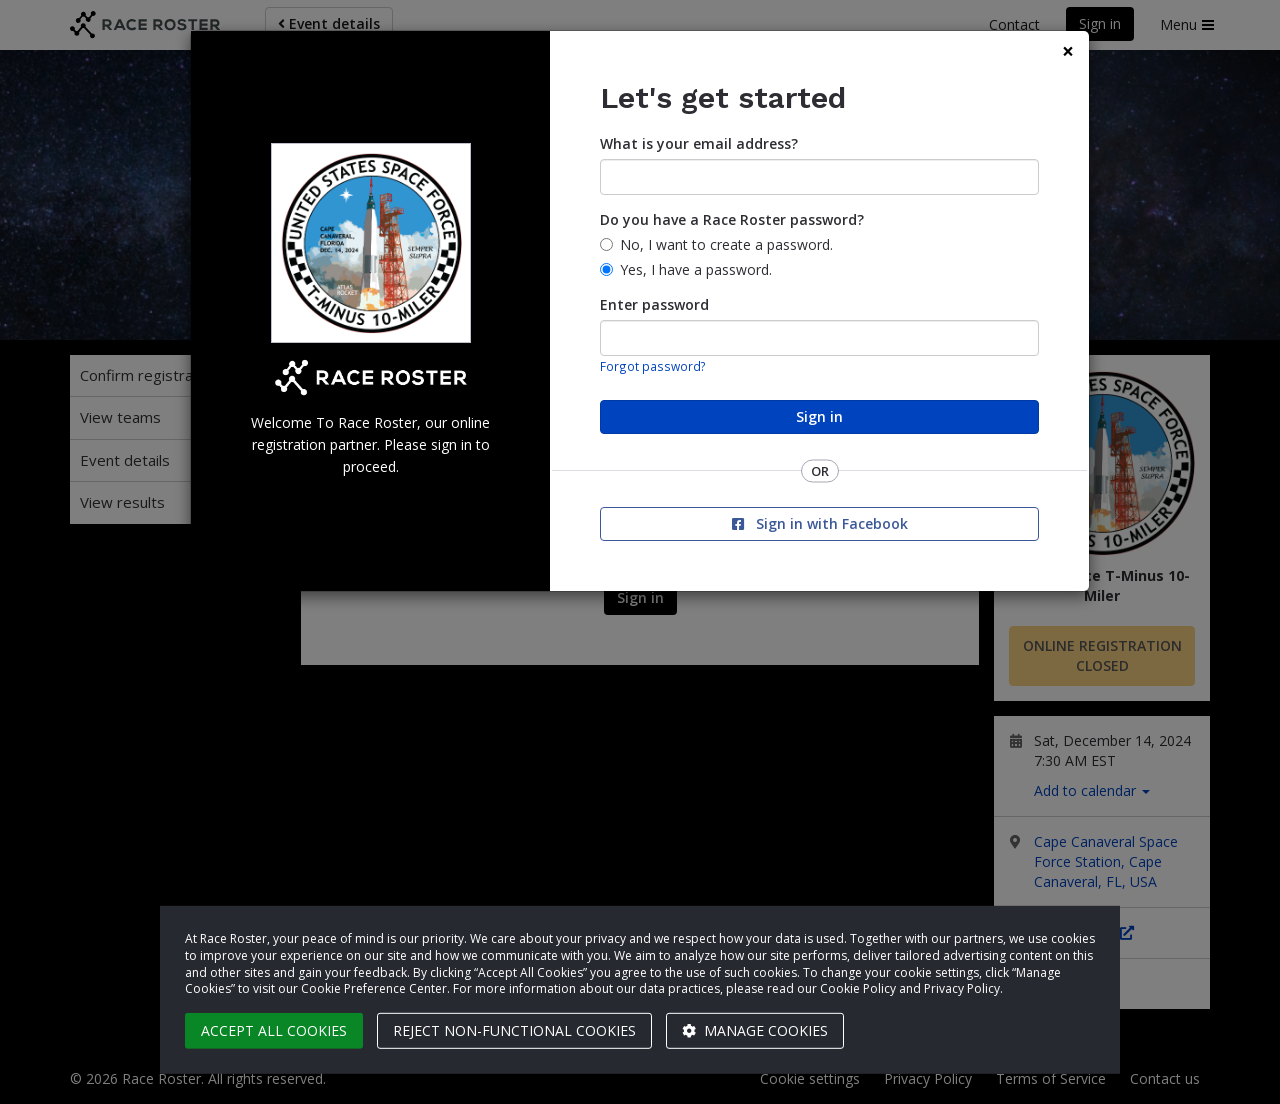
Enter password (654, 304)
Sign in (819, 416)
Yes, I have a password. (696, 269)
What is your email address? (699, 143)
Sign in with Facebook (820, 523)
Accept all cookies (274, 1030)
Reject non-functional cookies (514, 1030)
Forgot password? (653, 366)
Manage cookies (755, 1030)
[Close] (1068, 51)
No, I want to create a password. (726, 244)
